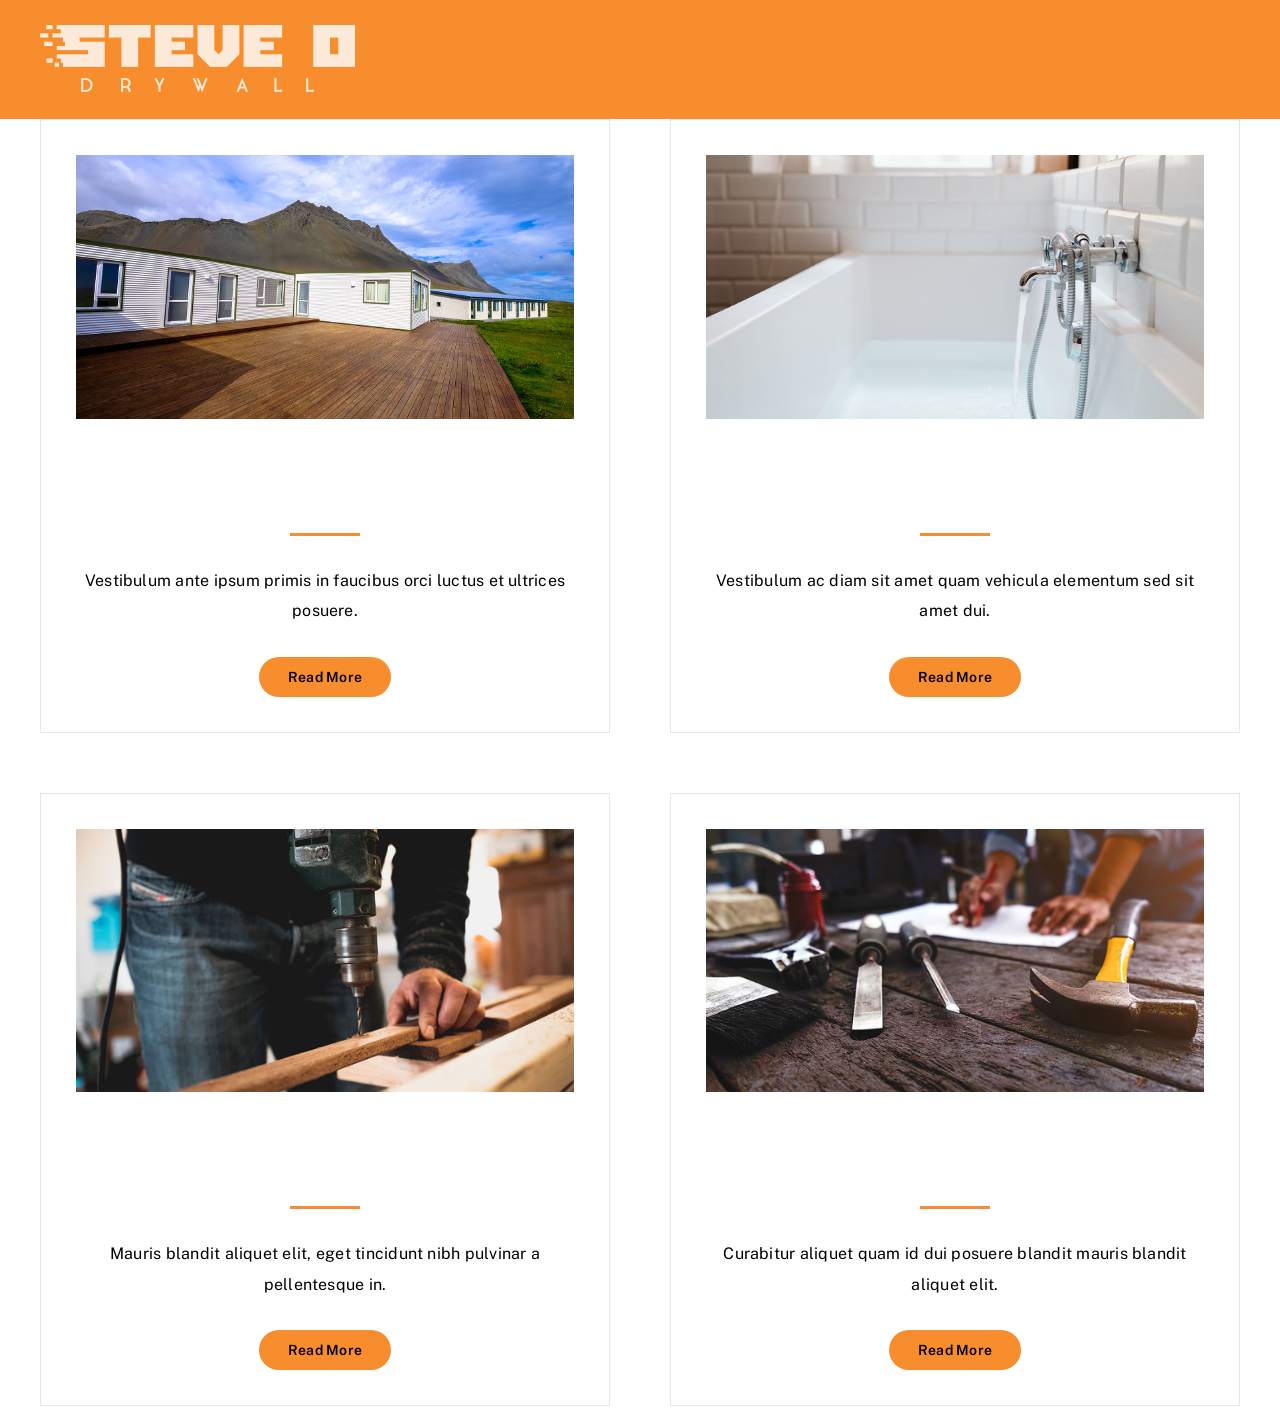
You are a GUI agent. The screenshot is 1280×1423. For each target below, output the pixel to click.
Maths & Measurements (325, 1134)
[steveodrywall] (197, 32)
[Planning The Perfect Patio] (955, 843)
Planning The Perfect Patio (954, 1134)
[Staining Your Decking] (325, 169)
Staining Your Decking (325, 461)
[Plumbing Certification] (955, 169)
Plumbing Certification (954, 461)
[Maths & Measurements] (325, 843)
